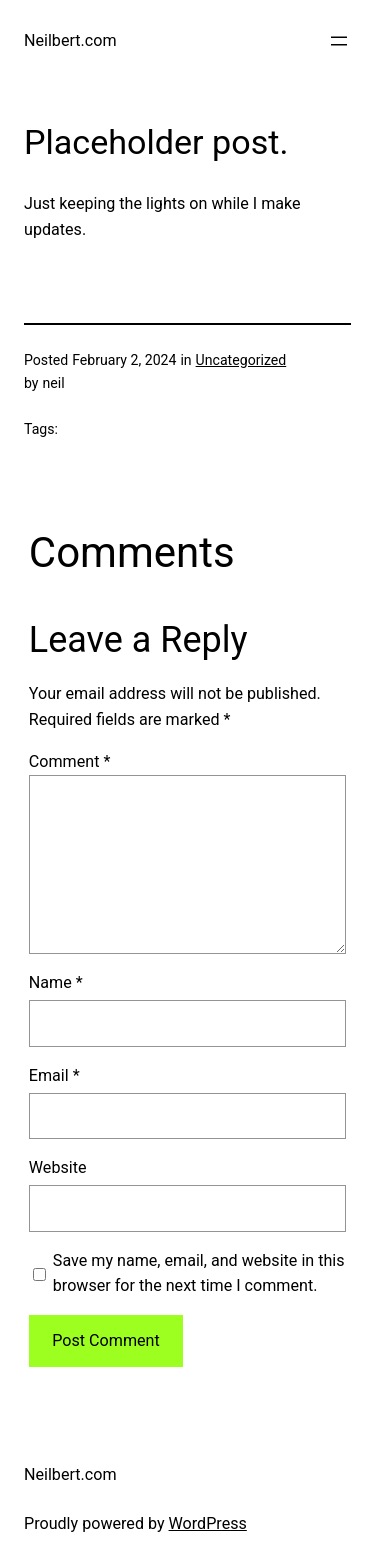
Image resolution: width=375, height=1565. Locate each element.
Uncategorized (241, 360)
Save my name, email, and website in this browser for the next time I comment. (199, 1273)
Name (56, 982)
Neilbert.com (70, 40)
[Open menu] (339, 41)
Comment (70, 761)
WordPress (208, 1523)
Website (58, 1167)
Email (54, 1075)
